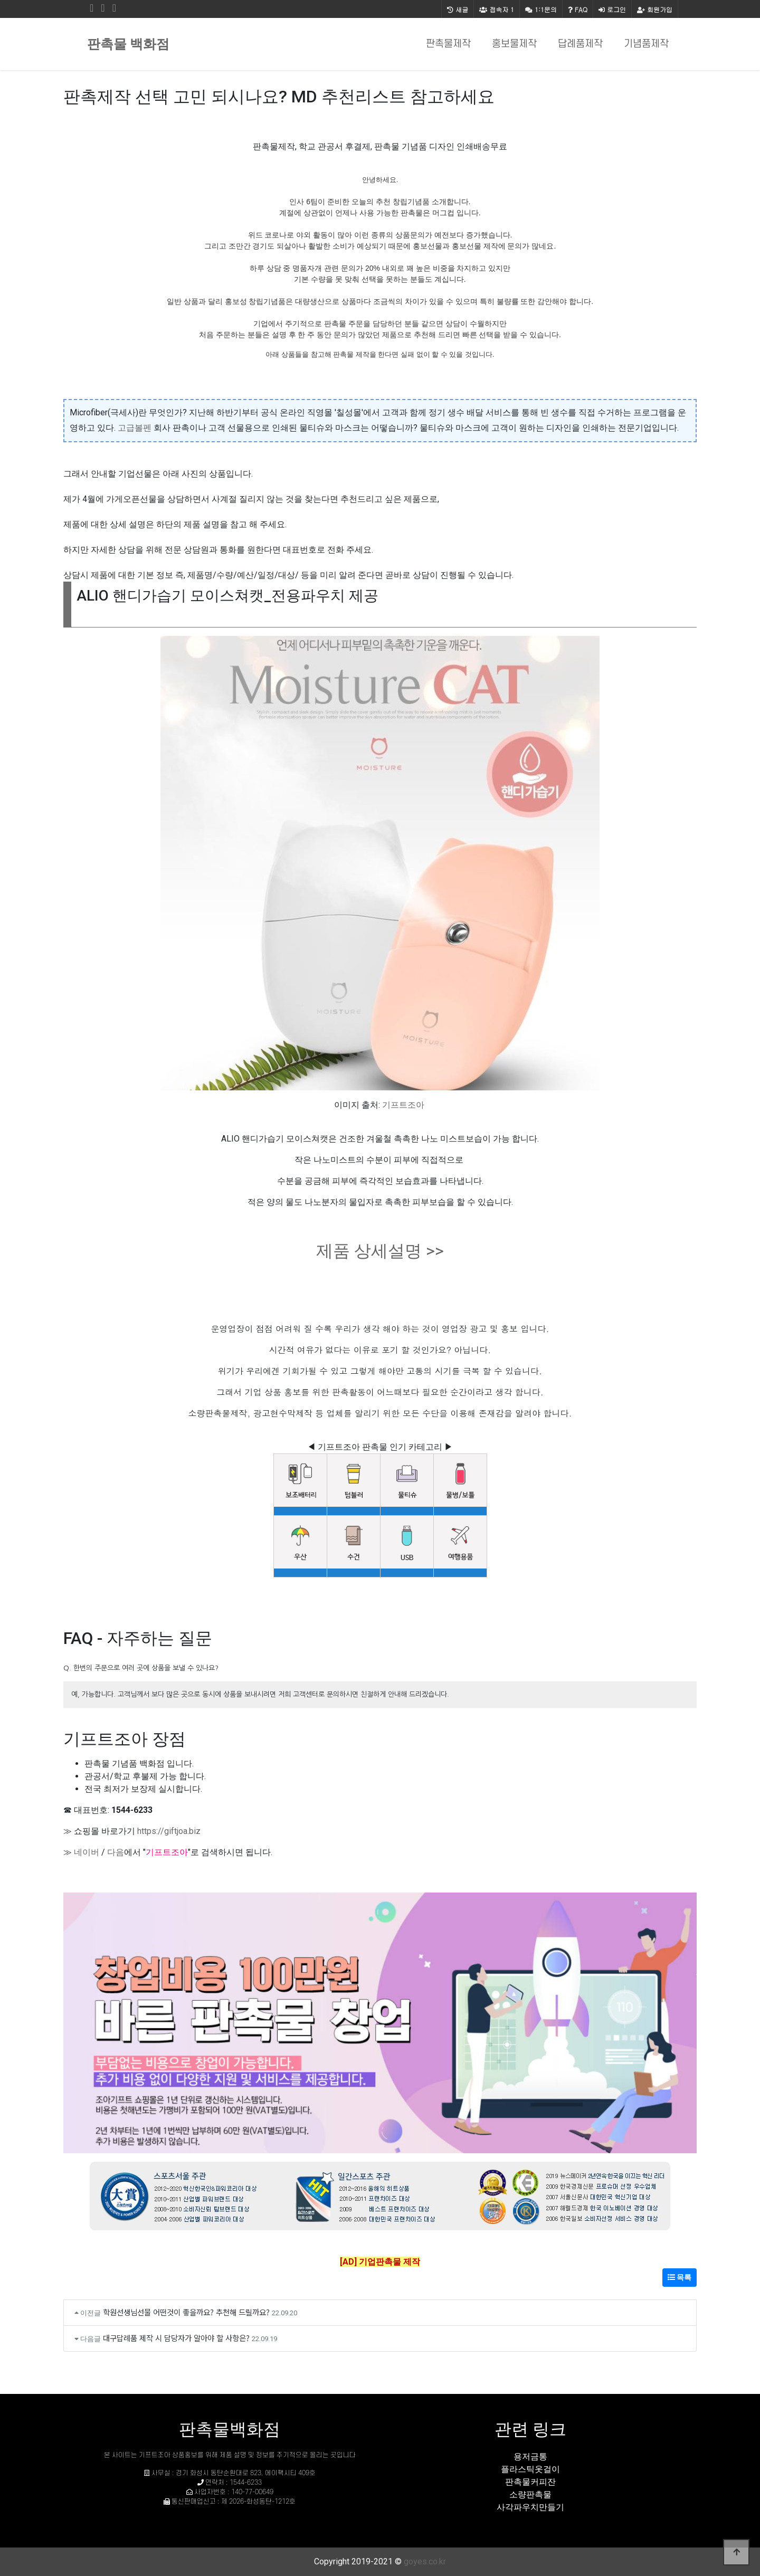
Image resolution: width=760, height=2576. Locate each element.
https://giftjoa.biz (169, 1831)
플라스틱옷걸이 (530, 2469)
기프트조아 (403, 1105)
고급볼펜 (134, 428)
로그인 (612, 9)
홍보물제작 (514, 44)
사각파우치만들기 (530, 2507)
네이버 (86, 1852)
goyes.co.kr (425, 2561)
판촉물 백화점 (128, 44)
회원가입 (654, 9)
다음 (115, 1852)
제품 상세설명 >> (380, 1251)
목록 (679, 2277)
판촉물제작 (448, 44)
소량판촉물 (530, 2494)
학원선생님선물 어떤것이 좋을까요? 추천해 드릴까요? (186, 2311)
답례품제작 (580, 44)
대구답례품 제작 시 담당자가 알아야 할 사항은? (176, 2337)
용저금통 (530, 2456)
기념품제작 (646, 44)
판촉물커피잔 (530, 2482)
